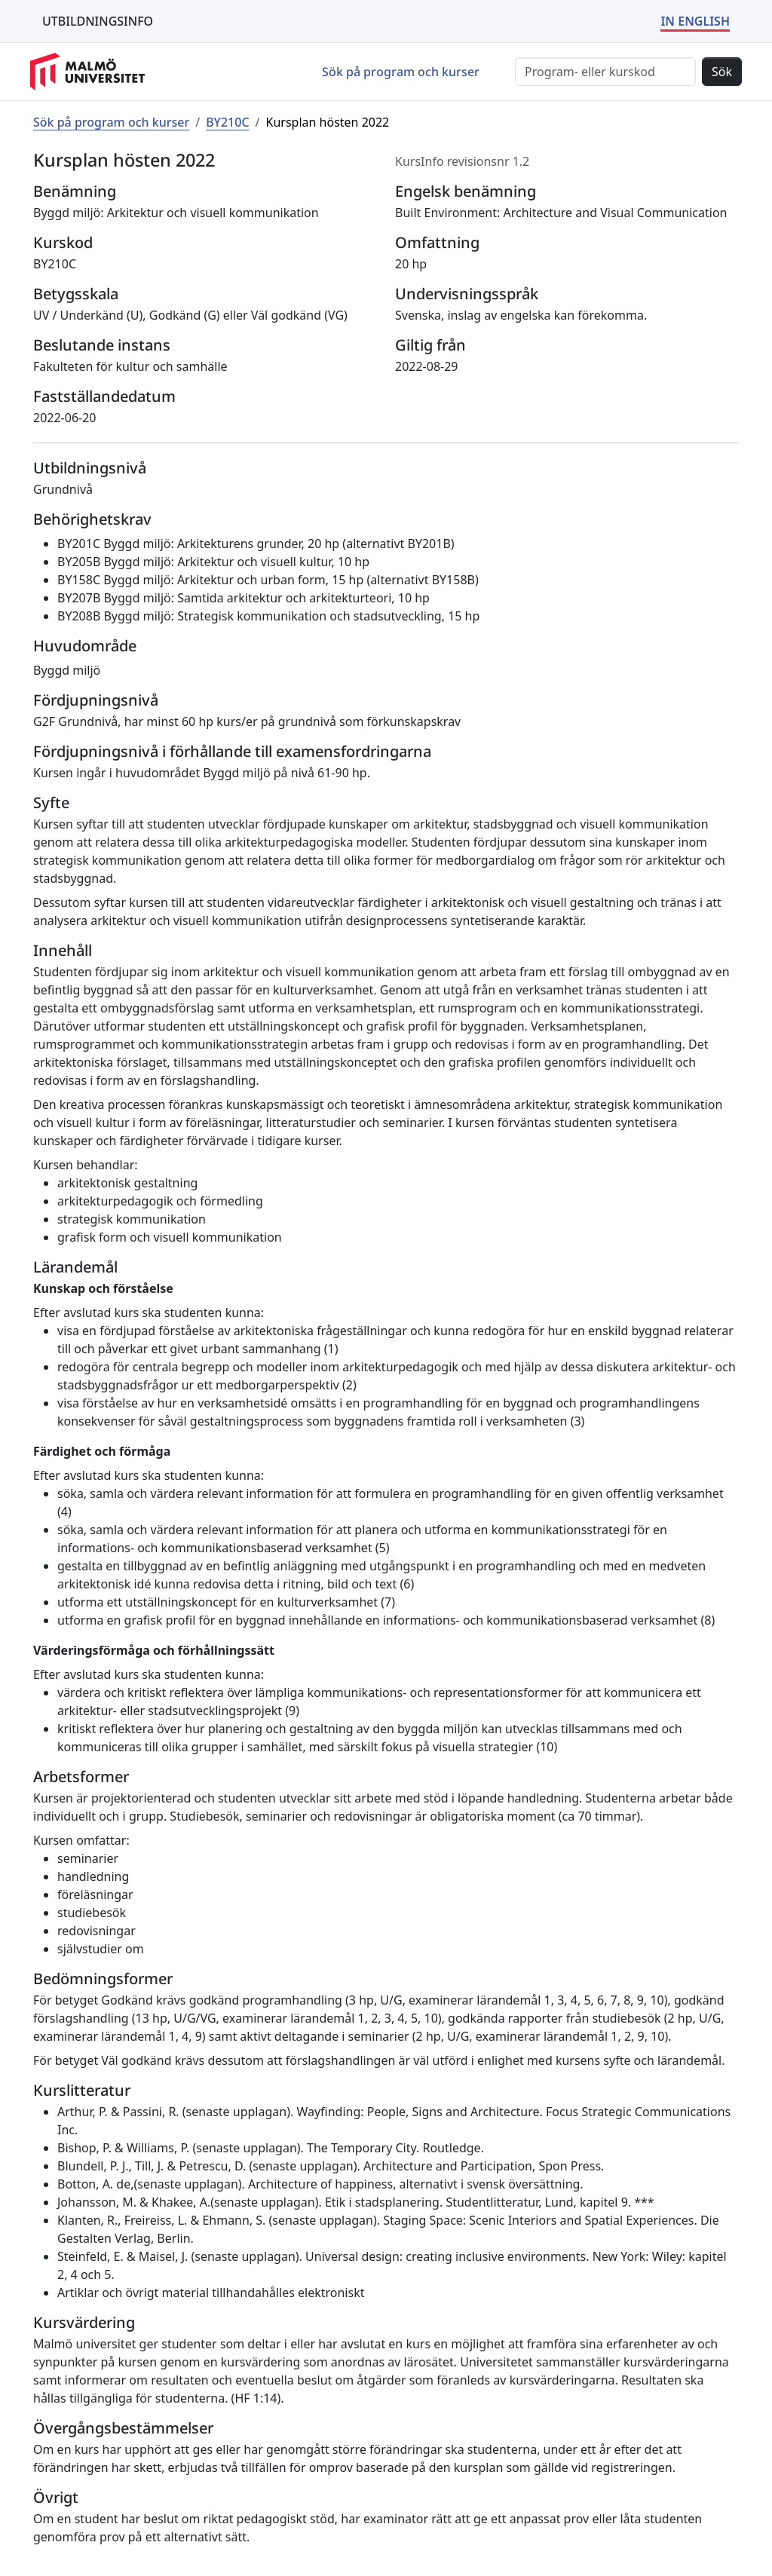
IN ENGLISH (695, 21)
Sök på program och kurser (400, 71)
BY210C (227, 122)
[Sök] (605, 71)
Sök (722, 71)
